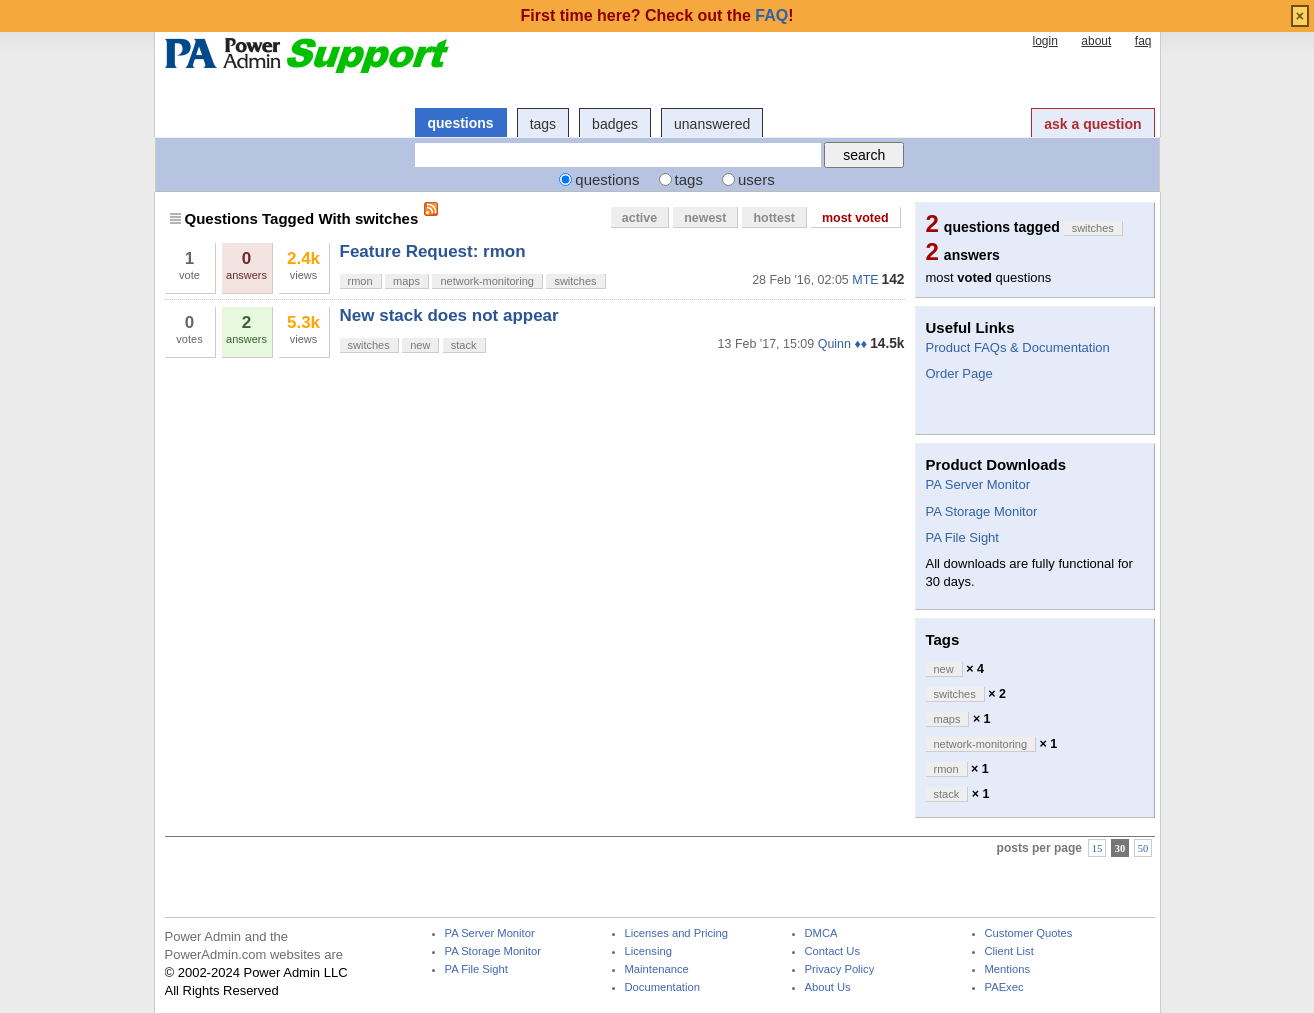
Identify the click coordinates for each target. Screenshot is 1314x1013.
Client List (1009, 951)
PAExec (1004, 987)
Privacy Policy (840, 969)
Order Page (959, 373)
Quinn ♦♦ (842, 344)
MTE (865, 280)
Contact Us (833, 951)
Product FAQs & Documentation (1018, 347)
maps (406, 281)
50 (1143, 848)
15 (1097, 848)
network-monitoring (487, 281)
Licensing (648, 951)
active (639, 218)
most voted (855, 218)
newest (705, 218)
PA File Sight (962, 537)
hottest (774, 218)
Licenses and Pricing (677, 933)
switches (575, 281)
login (1044, 41)
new (420, 345)
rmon (360, 281)
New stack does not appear (449, 315)
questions (461, 123)
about (1096, 41)
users (756, 179)
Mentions (1008, 969)
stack (464, 345)
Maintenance (657, 969)
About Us (828, 987)
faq (1143, 41)
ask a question (1092, 124)
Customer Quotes (1029, 933)
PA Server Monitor (978, 484)
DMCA (821, 933)
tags (543, 124)
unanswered (712, 124)
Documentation (662, 987)
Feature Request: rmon (433, 251)
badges (615, 124)
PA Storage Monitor (982, 511)
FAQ (771, 15)
